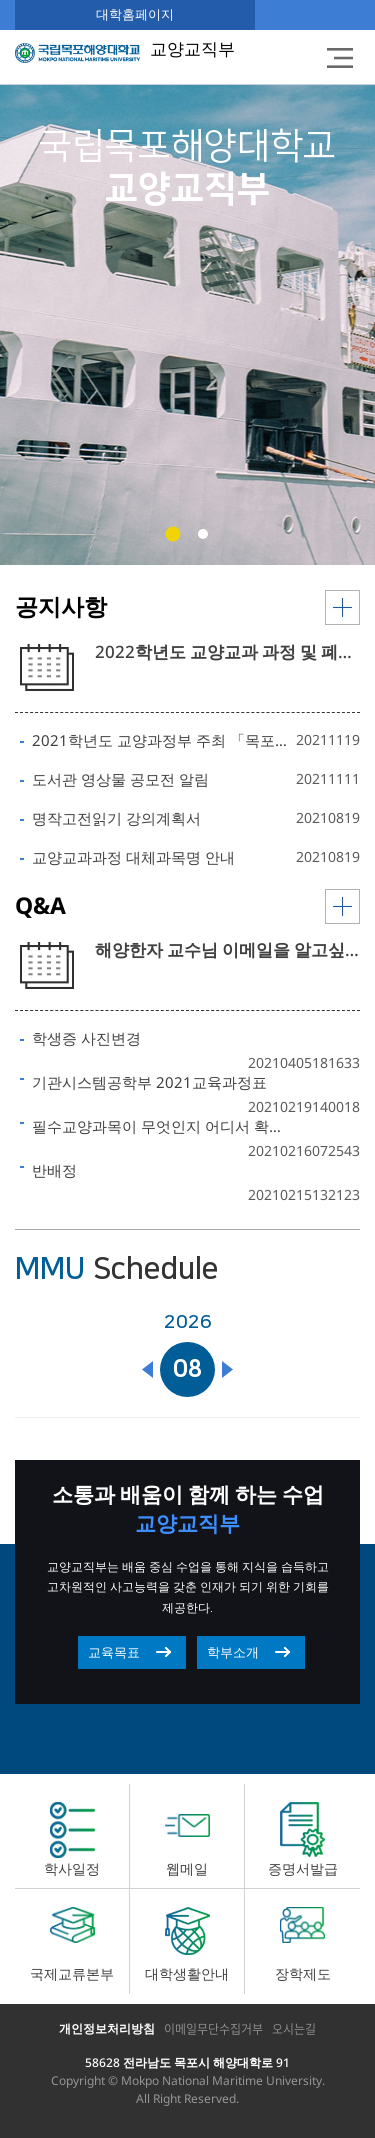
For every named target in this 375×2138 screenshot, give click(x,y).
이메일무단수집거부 (213, 2029)
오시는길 (294, 2029)
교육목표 (114, 1652)
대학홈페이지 (135, 14)
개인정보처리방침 (107, 2028)
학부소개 (233, 1652)
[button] (172, 534)
